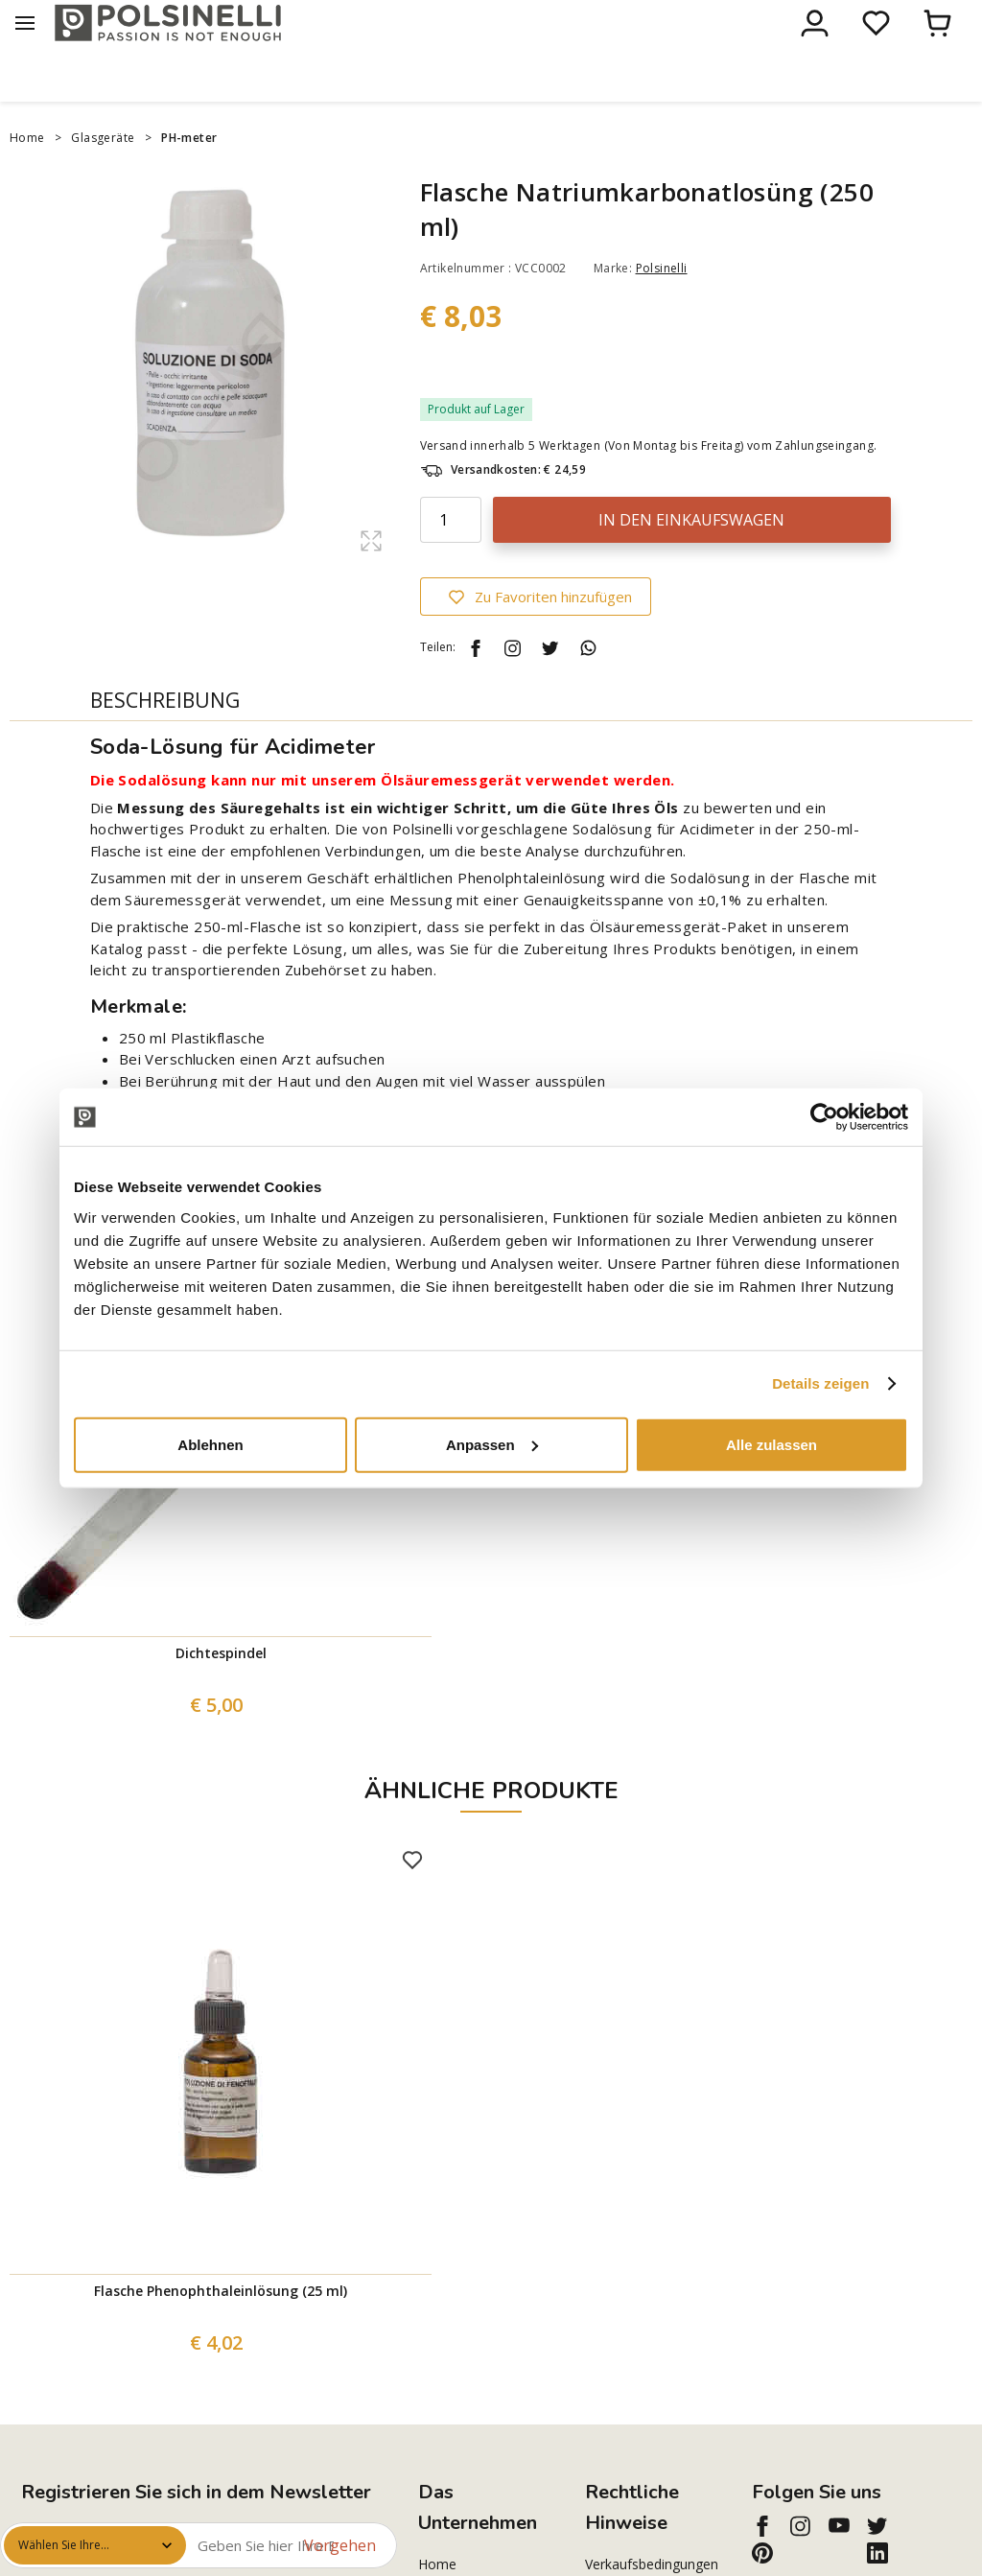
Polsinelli (662, 308)
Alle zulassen (771, 1444)
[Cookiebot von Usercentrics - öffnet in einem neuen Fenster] (824, 1117)
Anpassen (492, 1444)
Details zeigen (820, 1383)
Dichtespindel (221, 1693)
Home (27, 178)
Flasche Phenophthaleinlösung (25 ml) (220, 2331)
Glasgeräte (102, 178)
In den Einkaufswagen (691, 560)
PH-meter (191, 178)
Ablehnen (210, 1444)
